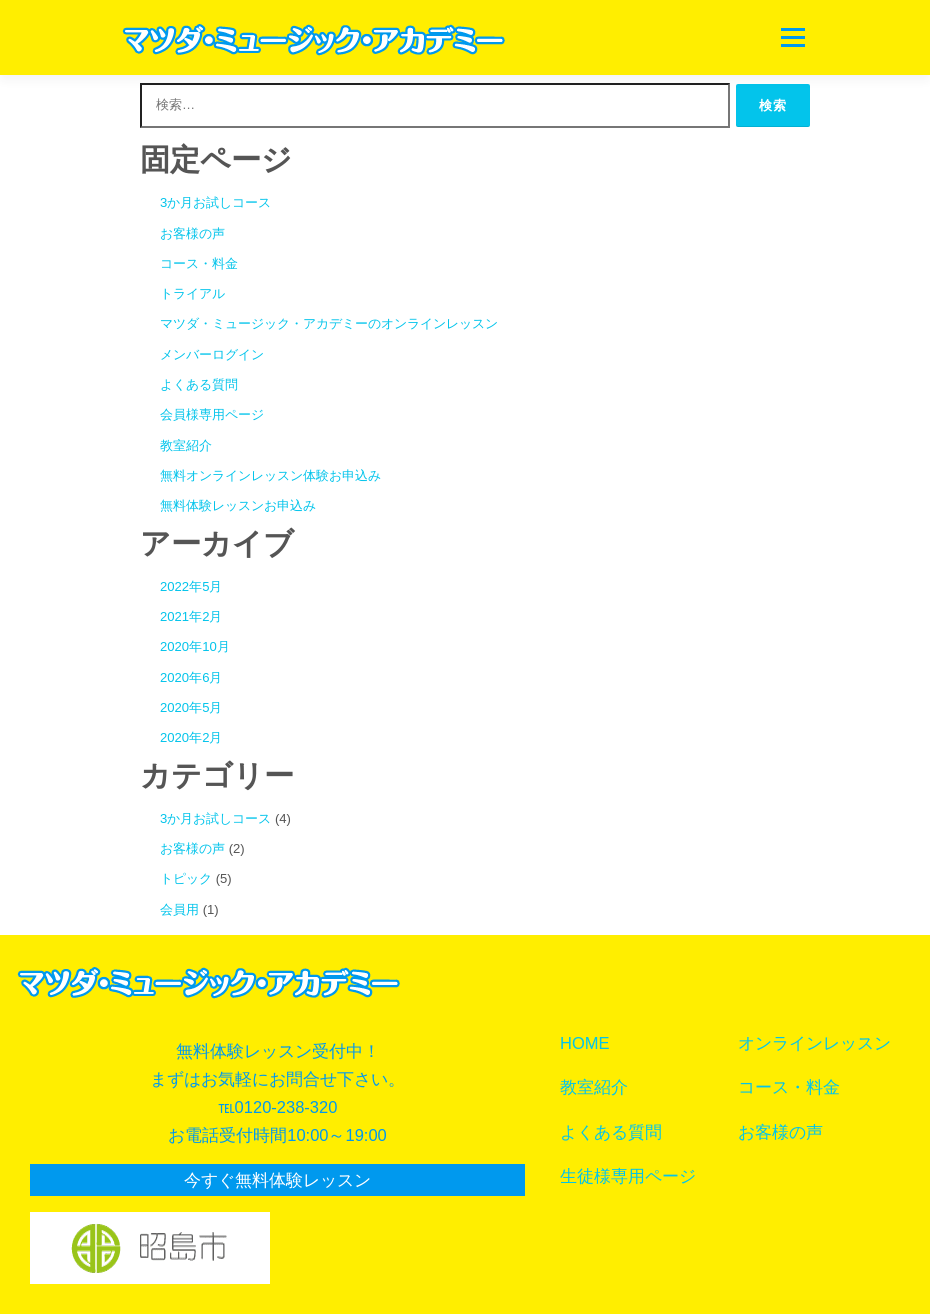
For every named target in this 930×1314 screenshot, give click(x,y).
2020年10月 (195, 646)
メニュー (792, 37)
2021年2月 (191, 616)
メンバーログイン (212, 354)
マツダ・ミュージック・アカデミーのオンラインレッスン (329, 323)
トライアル (192, 293)
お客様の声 (192, 233)
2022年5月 (191, 586)
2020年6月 (191, 677)
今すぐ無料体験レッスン (277, 1180)
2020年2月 (191, 737)
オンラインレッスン (814, 1043)
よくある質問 (199, 384)
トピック (186, 878)
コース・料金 (199, 263)
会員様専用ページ (212, 414)
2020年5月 (191, 707)
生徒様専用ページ (628, 1176)
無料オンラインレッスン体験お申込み (270, 475)
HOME (585, 1043)
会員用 (179, 909)
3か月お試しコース (215, 202)
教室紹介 (186, 445)
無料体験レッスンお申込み (238, 505)
